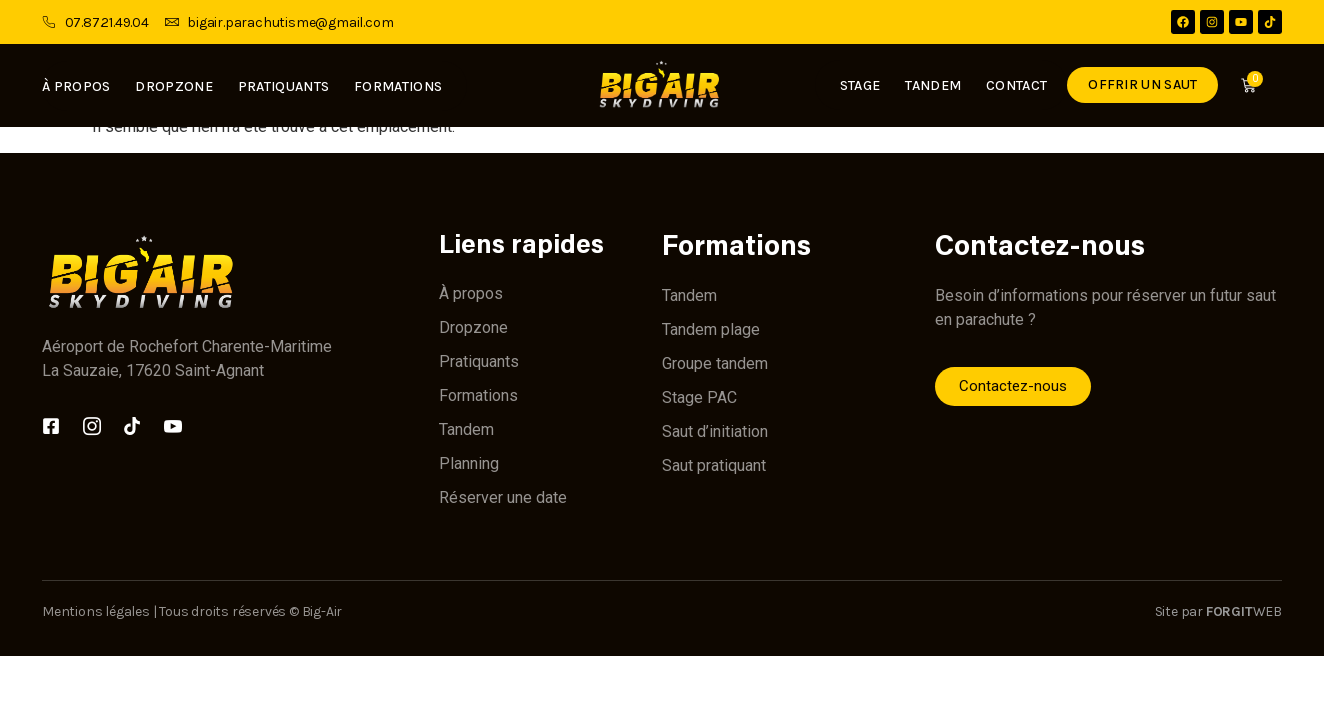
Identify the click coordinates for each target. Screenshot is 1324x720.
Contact (1013, 85)
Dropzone (173, 86)
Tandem (930, 85)
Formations (398, 86)
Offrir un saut (1139, 84)
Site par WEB (1218, 611)
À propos (76, 86)
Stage (856, 85)
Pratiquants (283, 86)
